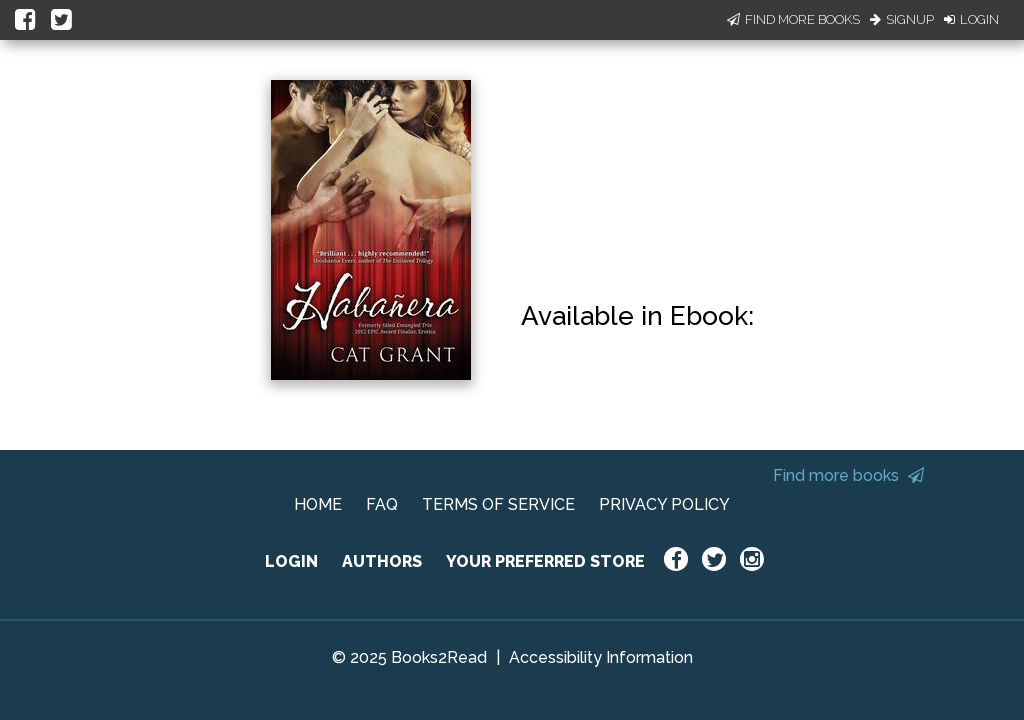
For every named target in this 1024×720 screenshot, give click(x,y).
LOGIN (291, 561)
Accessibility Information (601, 657)
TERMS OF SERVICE (498, 504)
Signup (902, 19)
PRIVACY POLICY (664, 504)
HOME (318, 504)
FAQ (382, 504)
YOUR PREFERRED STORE (545, 561)
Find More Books (793, 19)
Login (971, 19)
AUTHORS (382, 561)
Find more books (848, 475)
